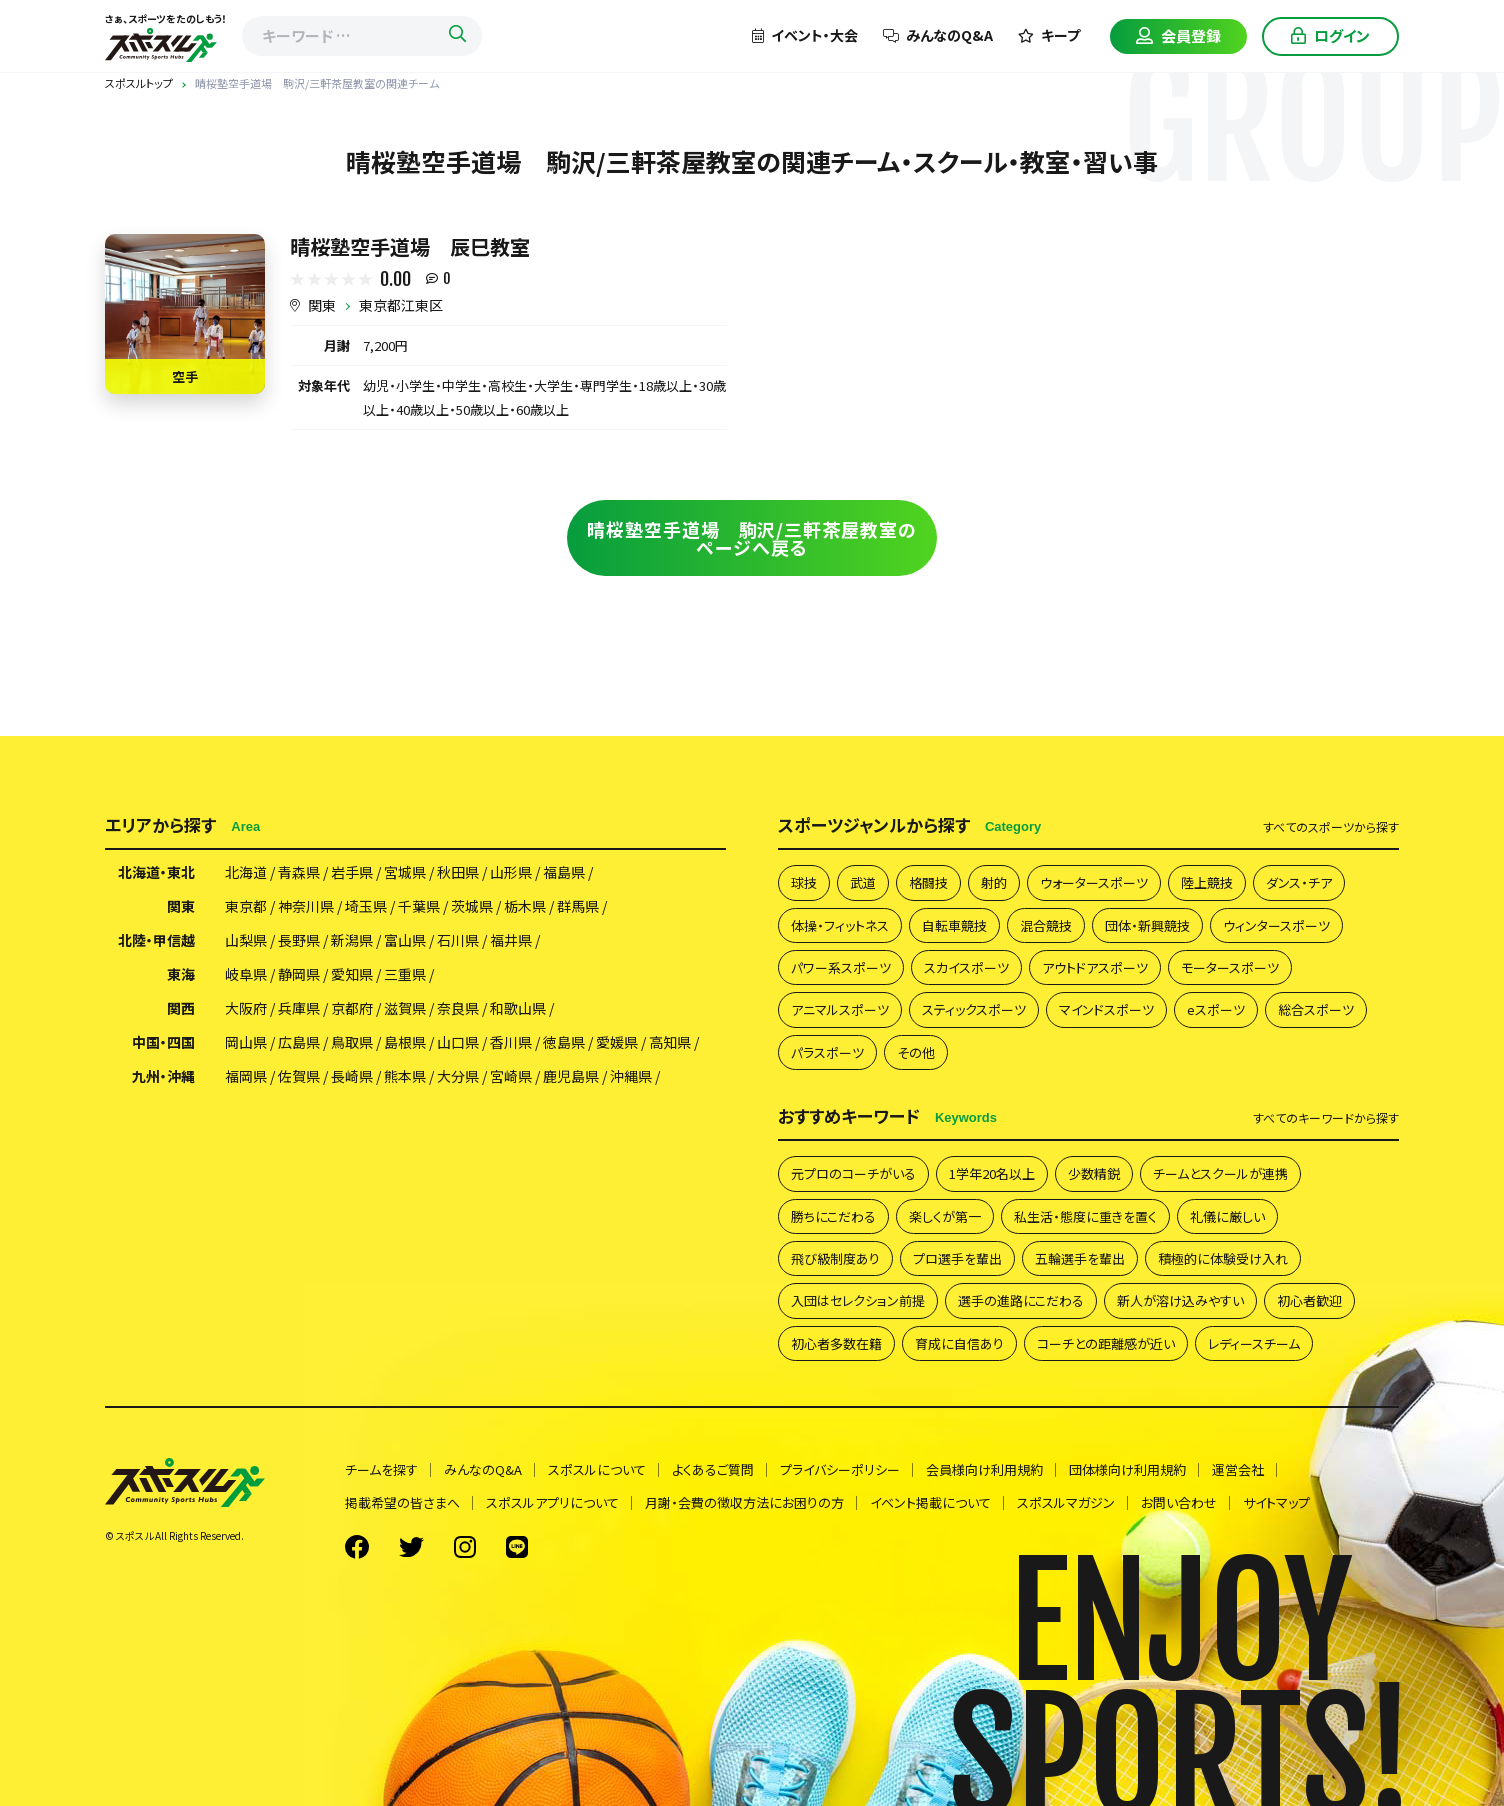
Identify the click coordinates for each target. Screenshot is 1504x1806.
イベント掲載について (930, 1502)
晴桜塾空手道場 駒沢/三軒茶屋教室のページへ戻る (751, 538)
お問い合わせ (1179, 1502)
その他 (916, 1052)
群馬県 (578, 906)
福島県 (564, 872)
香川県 (511, 1042)
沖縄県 (631, 1076)
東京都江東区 (401, 305)
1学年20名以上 (992, 1173)
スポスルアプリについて (552, 1502)
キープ (1049, 35)
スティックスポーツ (974, 1009)
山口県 (458, 1042)
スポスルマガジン (1066, 1502)
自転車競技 (954, 925)
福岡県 (246, 1076)
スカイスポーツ (966, 967)
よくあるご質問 (713, 1469)
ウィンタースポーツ (1276, 925)
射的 (994, 882)
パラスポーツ (827, 1052)
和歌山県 (518, 1008)
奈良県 (458, 1008)
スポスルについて (597, 1469)
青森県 (299, 872)
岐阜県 (246, 974)
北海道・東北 (156, 872)
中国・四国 (163, 1042)
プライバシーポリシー (840, 1469)
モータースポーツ (1230, 967)
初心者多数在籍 (836, 1343)
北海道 (246, 872)
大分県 (458, 1076)
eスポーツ (1216, 1009)
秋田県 (458, 872)
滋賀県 (405, 1008)
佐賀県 (299, 1076)
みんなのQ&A (938, 35)
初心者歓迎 (1309, 1300)
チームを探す (381, 1469)
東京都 (246, 906)
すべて (1331, 827)
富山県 (405, 940)
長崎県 (352, 1076)
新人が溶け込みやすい (1180, 1300)
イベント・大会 (805, 35)
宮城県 (405, 872)
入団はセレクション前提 (858, 1300)
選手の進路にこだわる (1021, 1300)
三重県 (405, 974)
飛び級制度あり (835, 1258)
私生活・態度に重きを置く (1085, 1216)
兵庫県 (299, 1008)
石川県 (458, 940)
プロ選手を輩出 (957, 1258)
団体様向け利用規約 (1127, 1469)
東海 (181, 974)
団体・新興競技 (1147, 925)
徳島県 (564, 1042)
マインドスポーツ (1106, 1009)
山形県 (511, 872)
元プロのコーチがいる (853, 1173)
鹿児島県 (571, 1076)
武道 (863, 882)
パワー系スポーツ (841, 967)
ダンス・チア (1299, 882)
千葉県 (419, 906)
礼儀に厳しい (1227, 1216)
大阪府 (246, 1008)
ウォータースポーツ (1094, 882)
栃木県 (525, 906)
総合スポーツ (1316, 1009)
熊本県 (405, 1076)
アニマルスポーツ (840, 1009)
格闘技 (928, 882)
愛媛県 (617, 1042)
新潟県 (352, 940)
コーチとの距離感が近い (1106, 1343)
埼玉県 (366, 906)
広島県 (299, 1042)
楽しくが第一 (945, 1216)
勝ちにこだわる (833, 1216)
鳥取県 (352, 1042)
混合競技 (1046, 925)
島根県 (405, 1042)
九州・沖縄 (163, 1076)
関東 (322, 305)
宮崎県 (511, 1076)
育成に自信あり (959, 1343)
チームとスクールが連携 (1220, 1173)
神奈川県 (306, 906)
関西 (181, 1008)
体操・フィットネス (840, 925)
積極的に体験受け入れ (1223, 1258)
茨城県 (472, 906)
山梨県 (246, 940)
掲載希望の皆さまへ (402, 1502)
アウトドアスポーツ (1095, 967)
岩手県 (352, 872)
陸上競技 (1207, 882)
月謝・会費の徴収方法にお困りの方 (744, 1502)
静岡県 (299, 974)
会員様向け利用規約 (984, 1469)
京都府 (352, 1008)
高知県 (670, 1042)
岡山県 (246, 1042)
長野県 (299, 940)
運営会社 (1238, 1469)
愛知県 (352, 974)
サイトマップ (1276, 1502)
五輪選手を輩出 (1080, 1258)
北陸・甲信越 (156, 940)
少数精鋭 (1094, 1173)
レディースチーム (1254, 1343)
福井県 (511, 940)
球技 (804, 882)
